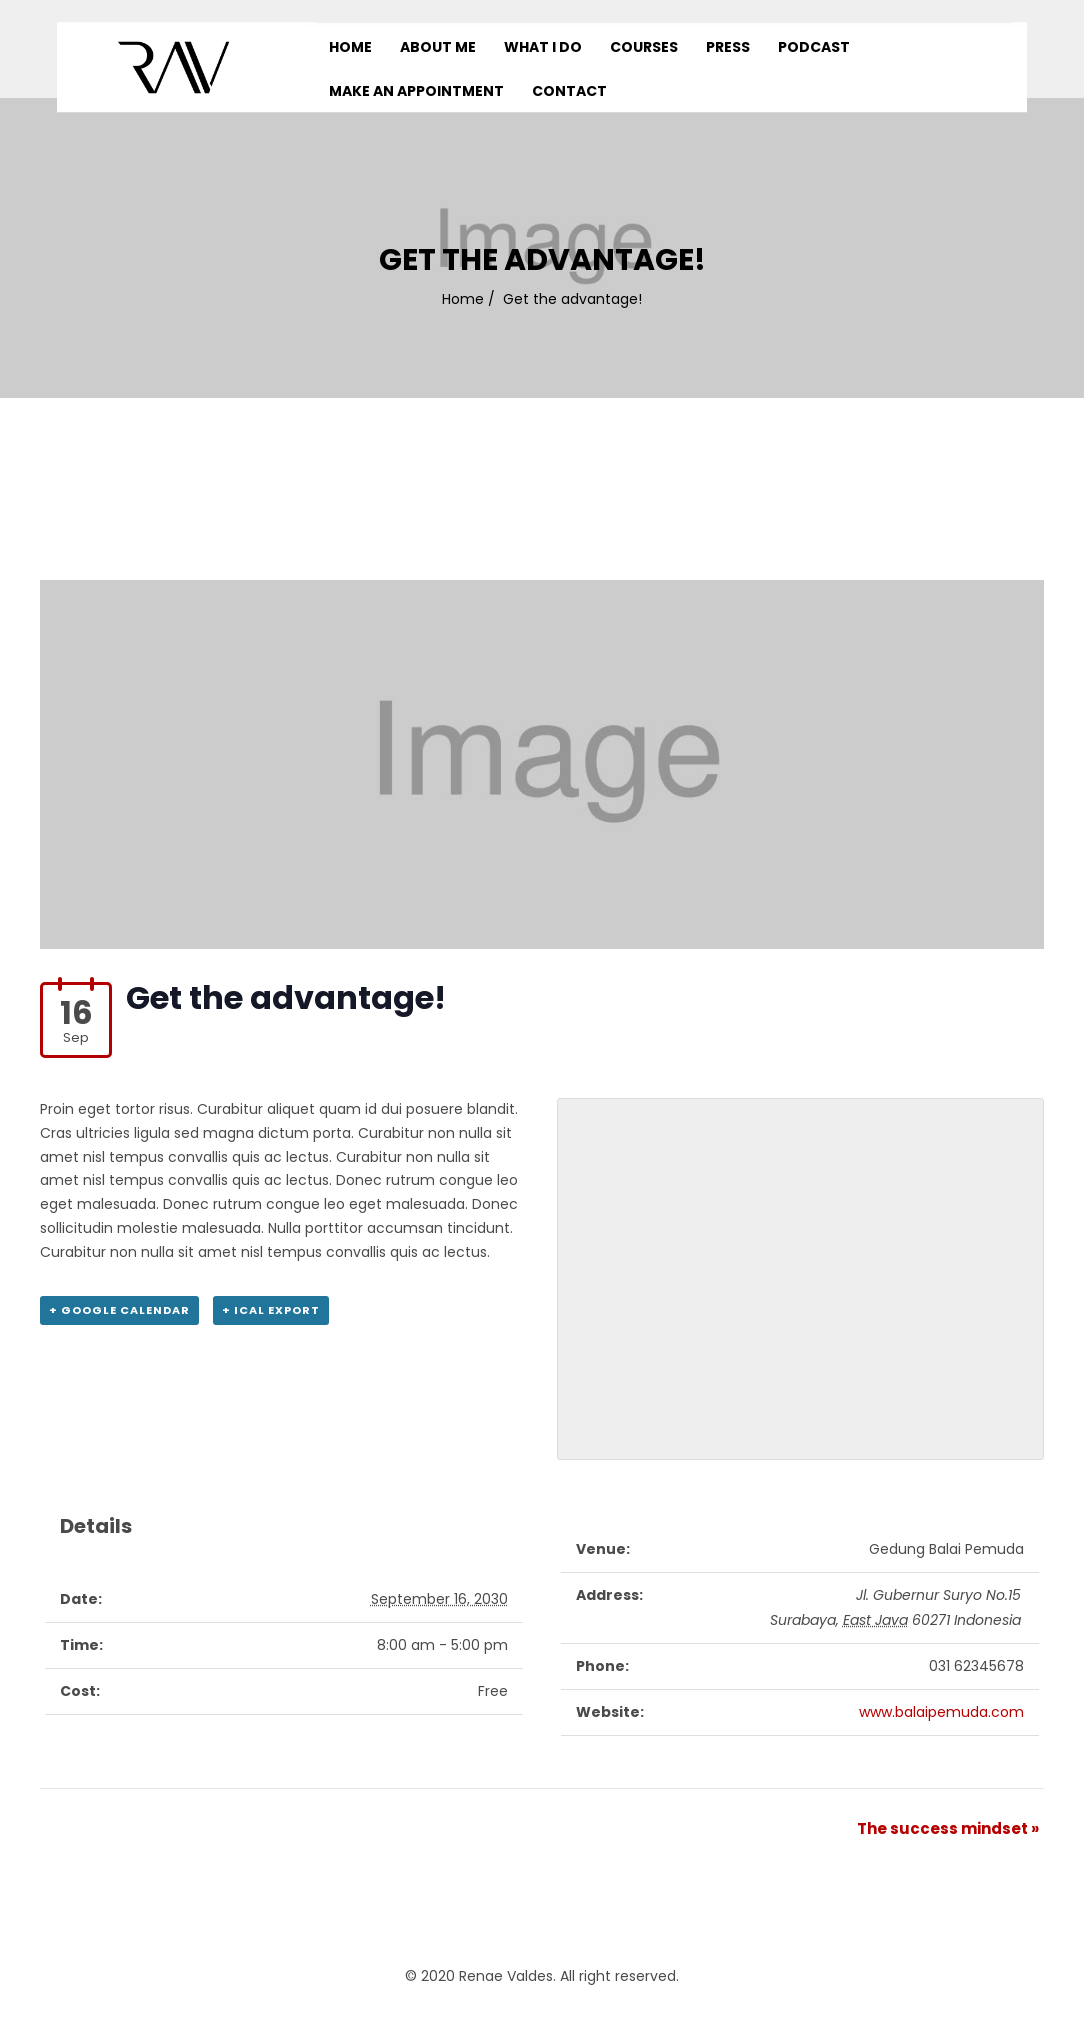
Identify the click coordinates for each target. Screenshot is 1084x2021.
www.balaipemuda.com (941, 1712)
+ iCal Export (271, 1310)
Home (463, 299)
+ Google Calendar (119, 1310)
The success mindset (948, 1828)
